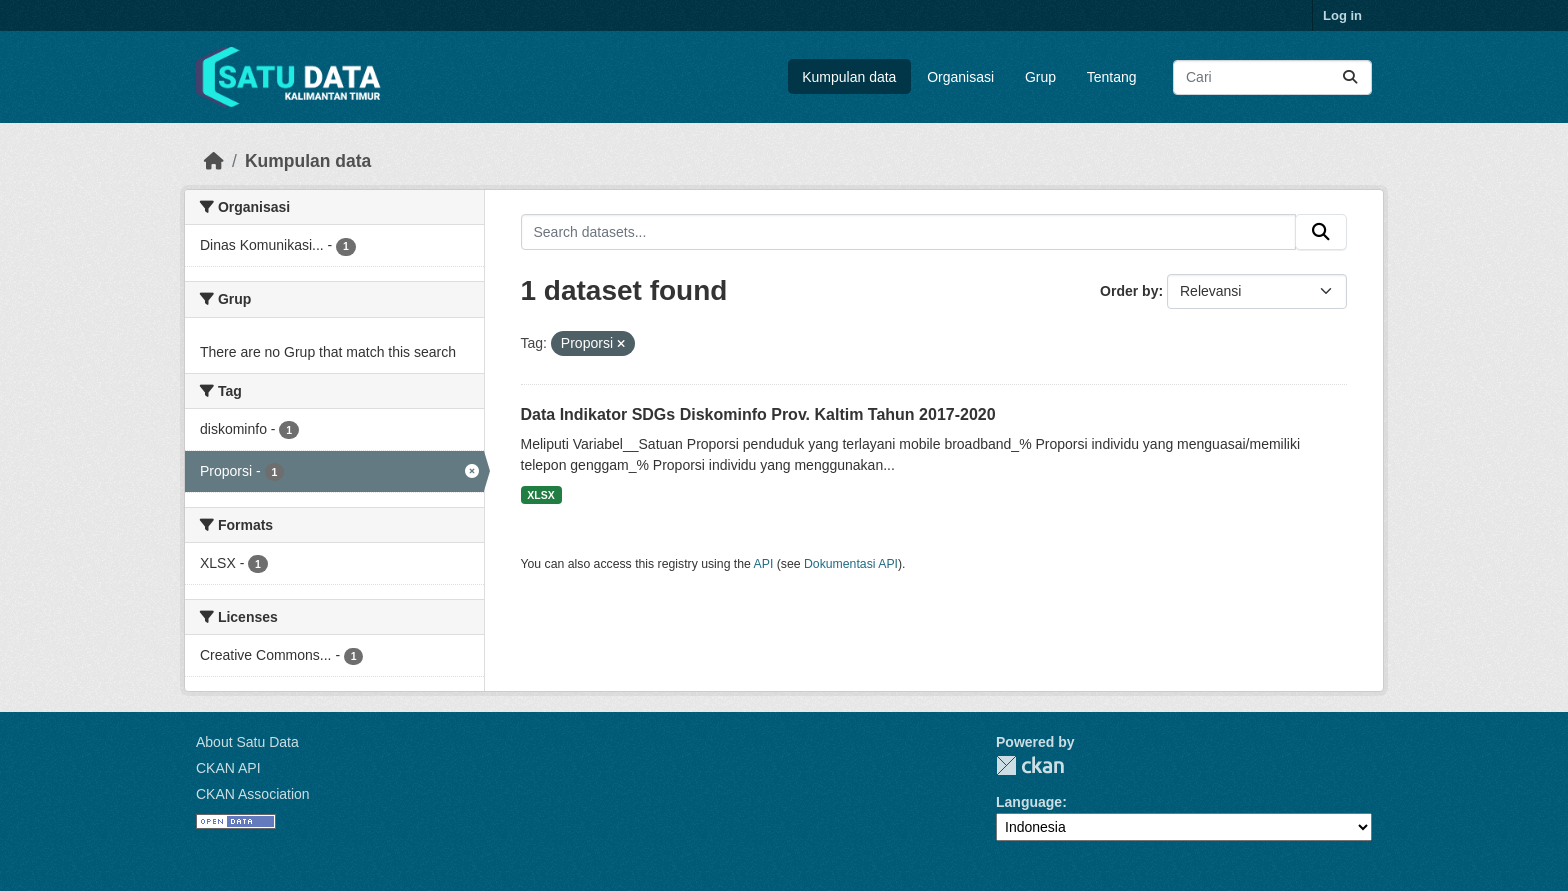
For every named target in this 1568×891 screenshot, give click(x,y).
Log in (1342, 15)
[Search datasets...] (1272, 77)
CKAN (1030, 765)
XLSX (540, 495)
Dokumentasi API (851, 564)
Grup (1040, 77)
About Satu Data (247, 742)
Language (1029, 802)
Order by (1129, 291)
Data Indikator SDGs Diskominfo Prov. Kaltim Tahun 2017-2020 (758, 414)
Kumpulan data (849, 77)
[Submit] (1350, 77)
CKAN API (228, 768)
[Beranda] (214, 161)
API (764, 564)
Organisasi (960, 77)
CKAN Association (253, 794)
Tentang (1112, 77)
